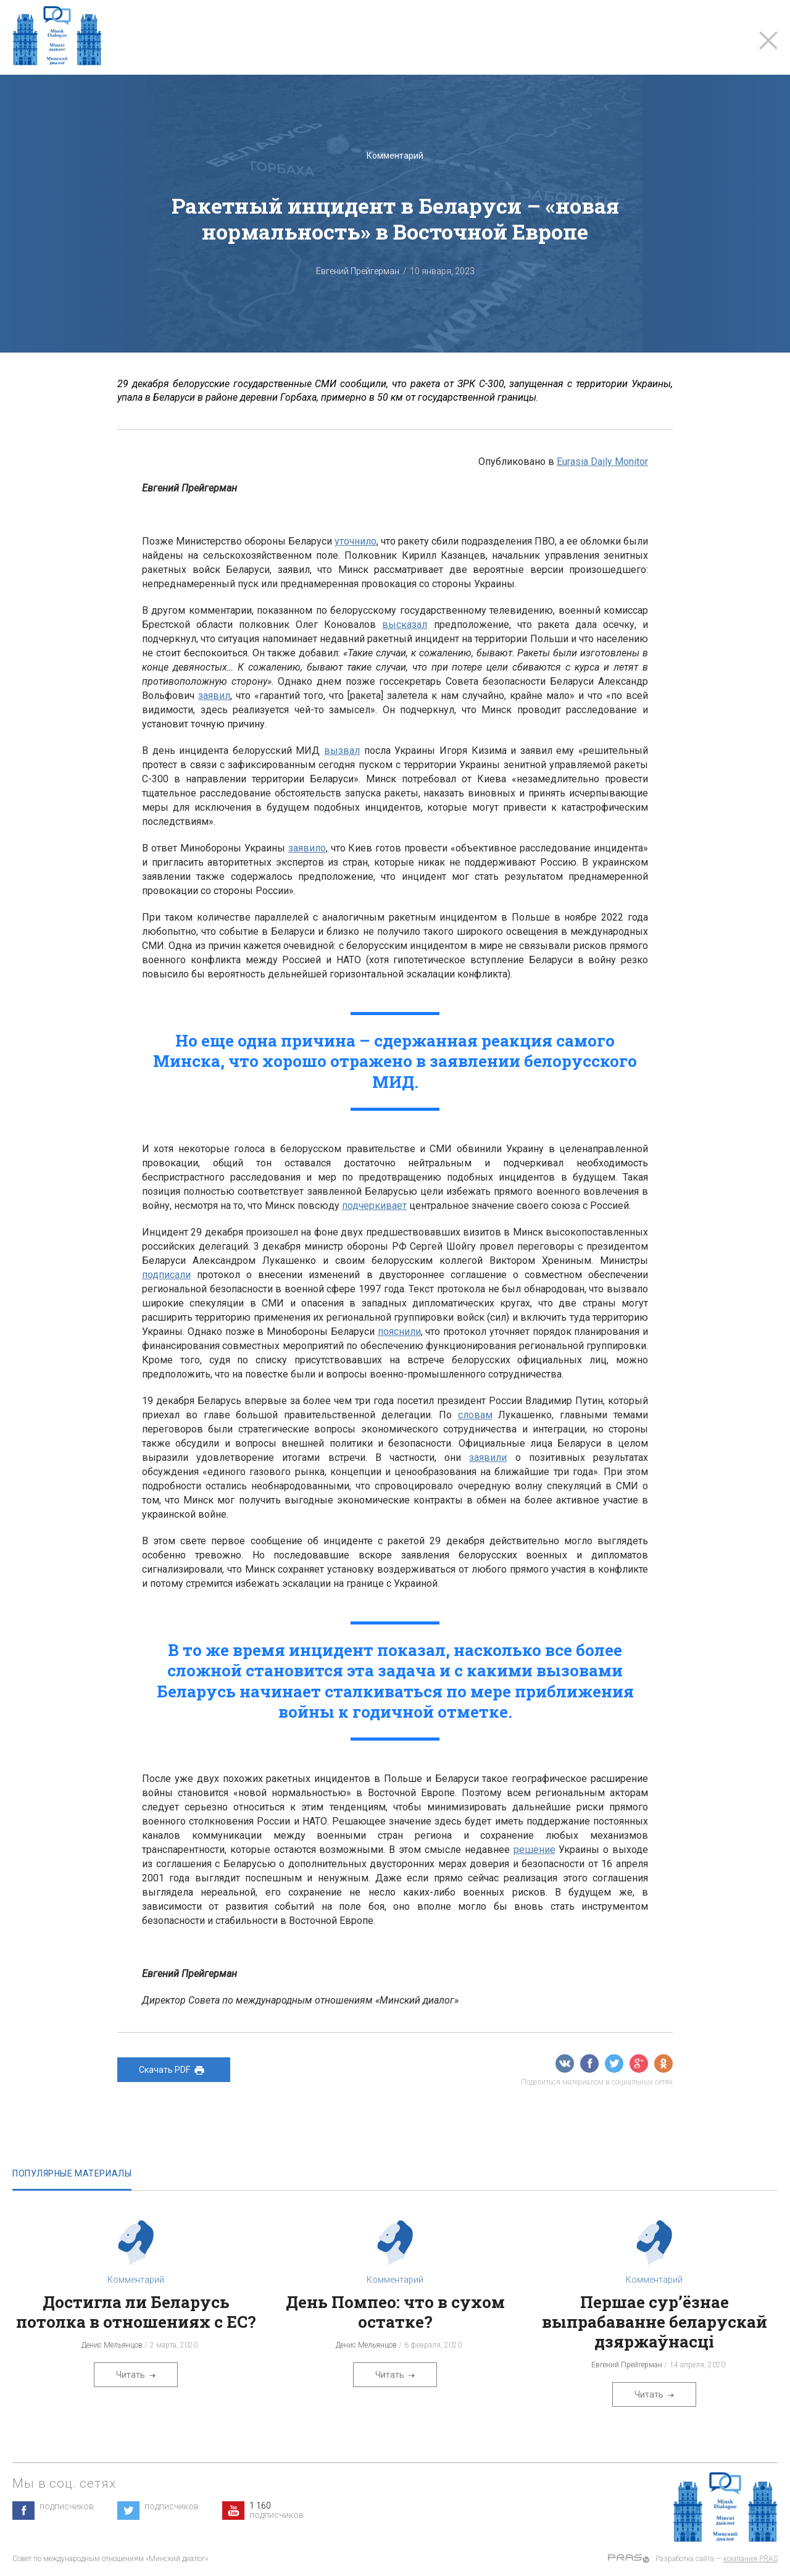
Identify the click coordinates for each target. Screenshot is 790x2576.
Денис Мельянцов (112, 2345)
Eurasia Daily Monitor (602, 461)
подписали (166, 1275)
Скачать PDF (174, 2070)
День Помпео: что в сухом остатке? (395, 2311)
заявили (488, 1457)
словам (475, 1415)
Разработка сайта (684, 2558)
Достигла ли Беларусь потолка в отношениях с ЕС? (136, 2311)
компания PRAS (750, 2558)
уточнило (355, 541)
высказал (404, 624)
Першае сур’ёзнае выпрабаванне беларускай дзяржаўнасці (654, 2321)
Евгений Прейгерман (357, 271)
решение (534, 1849)
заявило (307, 848)
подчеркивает (374, 1205)
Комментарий (395, 156)
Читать (136, 2375)
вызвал (342, 750)
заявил (214, 695)
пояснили (399, 1331)
